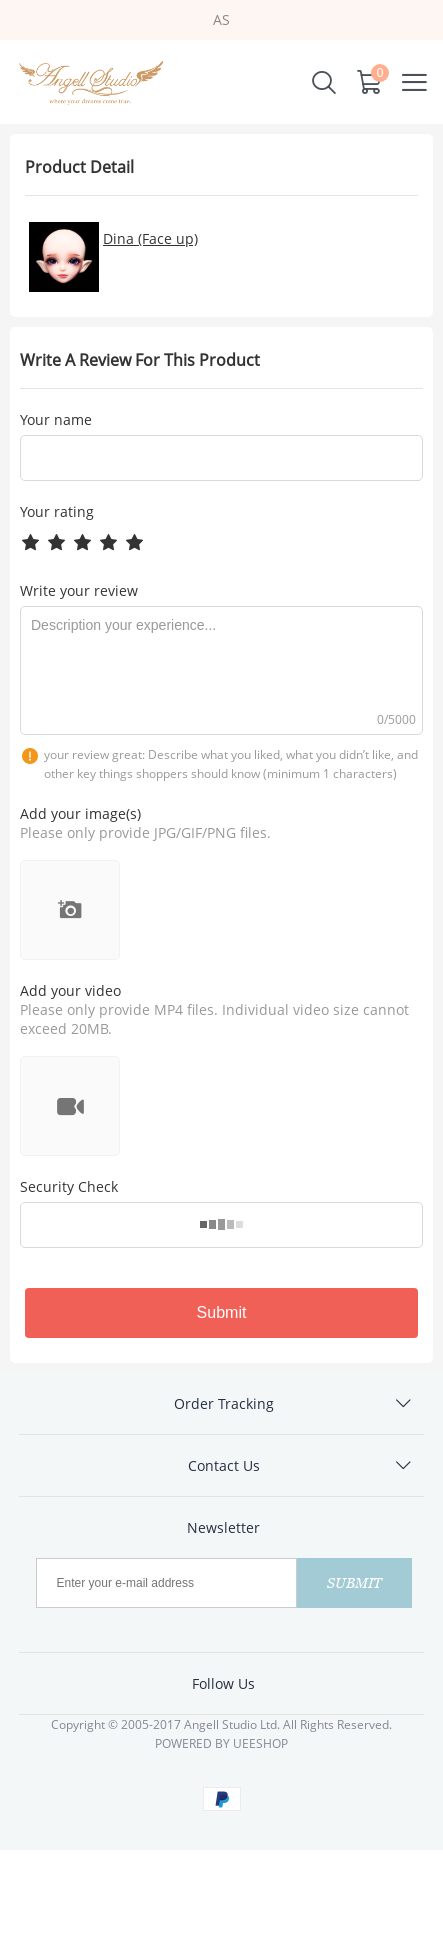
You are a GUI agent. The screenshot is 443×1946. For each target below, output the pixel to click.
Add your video (70, 990)
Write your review (79, 590)
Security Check (69, 1186)
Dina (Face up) (150, 238)
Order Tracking (224, 1403)
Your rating (57, 511)
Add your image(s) (80, 813)
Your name (56, 420)
